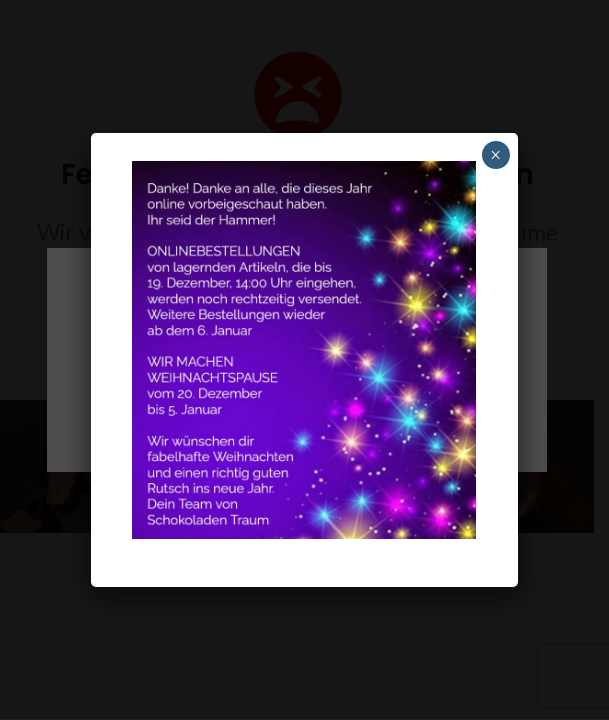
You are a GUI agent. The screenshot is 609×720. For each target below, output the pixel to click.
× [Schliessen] (495, 155)
